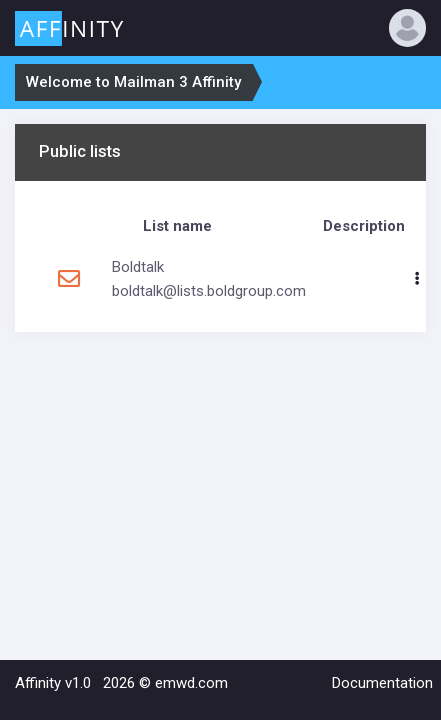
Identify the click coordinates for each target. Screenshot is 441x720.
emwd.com (191, 683)
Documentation (382, 683)
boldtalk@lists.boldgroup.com (209, 291)
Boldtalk (138, 267)
